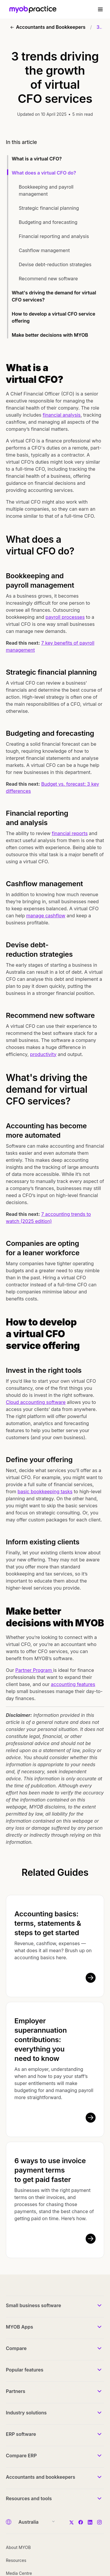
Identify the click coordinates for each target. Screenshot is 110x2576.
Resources (16, 2560)
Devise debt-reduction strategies (55, 264)
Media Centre (19, 2573)
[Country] (35, 2521)
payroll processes (65, 617)
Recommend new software (48, 278)
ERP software (21, 2434)
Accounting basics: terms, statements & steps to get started (47, 1923)
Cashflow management (44, 250)
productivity (43, 1054)
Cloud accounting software (36, 1402)
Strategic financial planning (49, 208)
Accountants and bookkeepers (40, 2477)
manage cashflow (45, 916)
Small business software (33, 2305)
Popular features (24, 2370)
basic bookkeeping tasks (45, 1491)
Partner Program (34, 1670)
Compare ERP (21, 2455)
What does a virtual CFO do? (44, 173)
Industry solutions (26, 2413)
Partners (15, 2391)
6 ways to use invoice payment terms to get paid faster (50, 2170)
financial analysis (62, 415)
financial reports (70, 833)
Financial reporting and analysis (54, 236)
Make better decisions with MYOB (50, 335)
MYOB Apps (19, 2327)
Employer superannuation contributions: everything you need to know (40, 2040)
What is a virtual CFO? (37, 159)
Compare (16, 2348)
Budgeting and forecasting (48, 222)
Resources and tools (29, 2498)
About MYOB (18, 2547)
